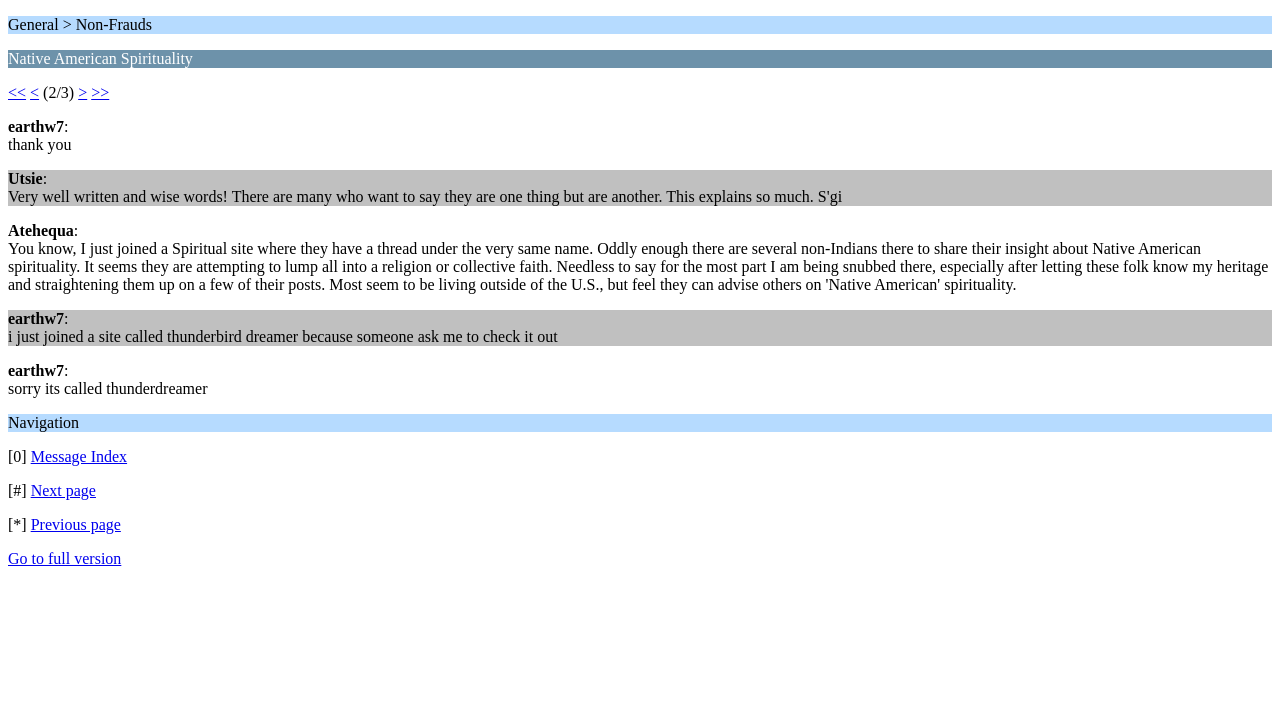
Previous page (76, 524)
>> (100, 92)
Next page (63, 490)
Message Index (79, 456)
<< (17, 92)
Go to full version (64, 558)
